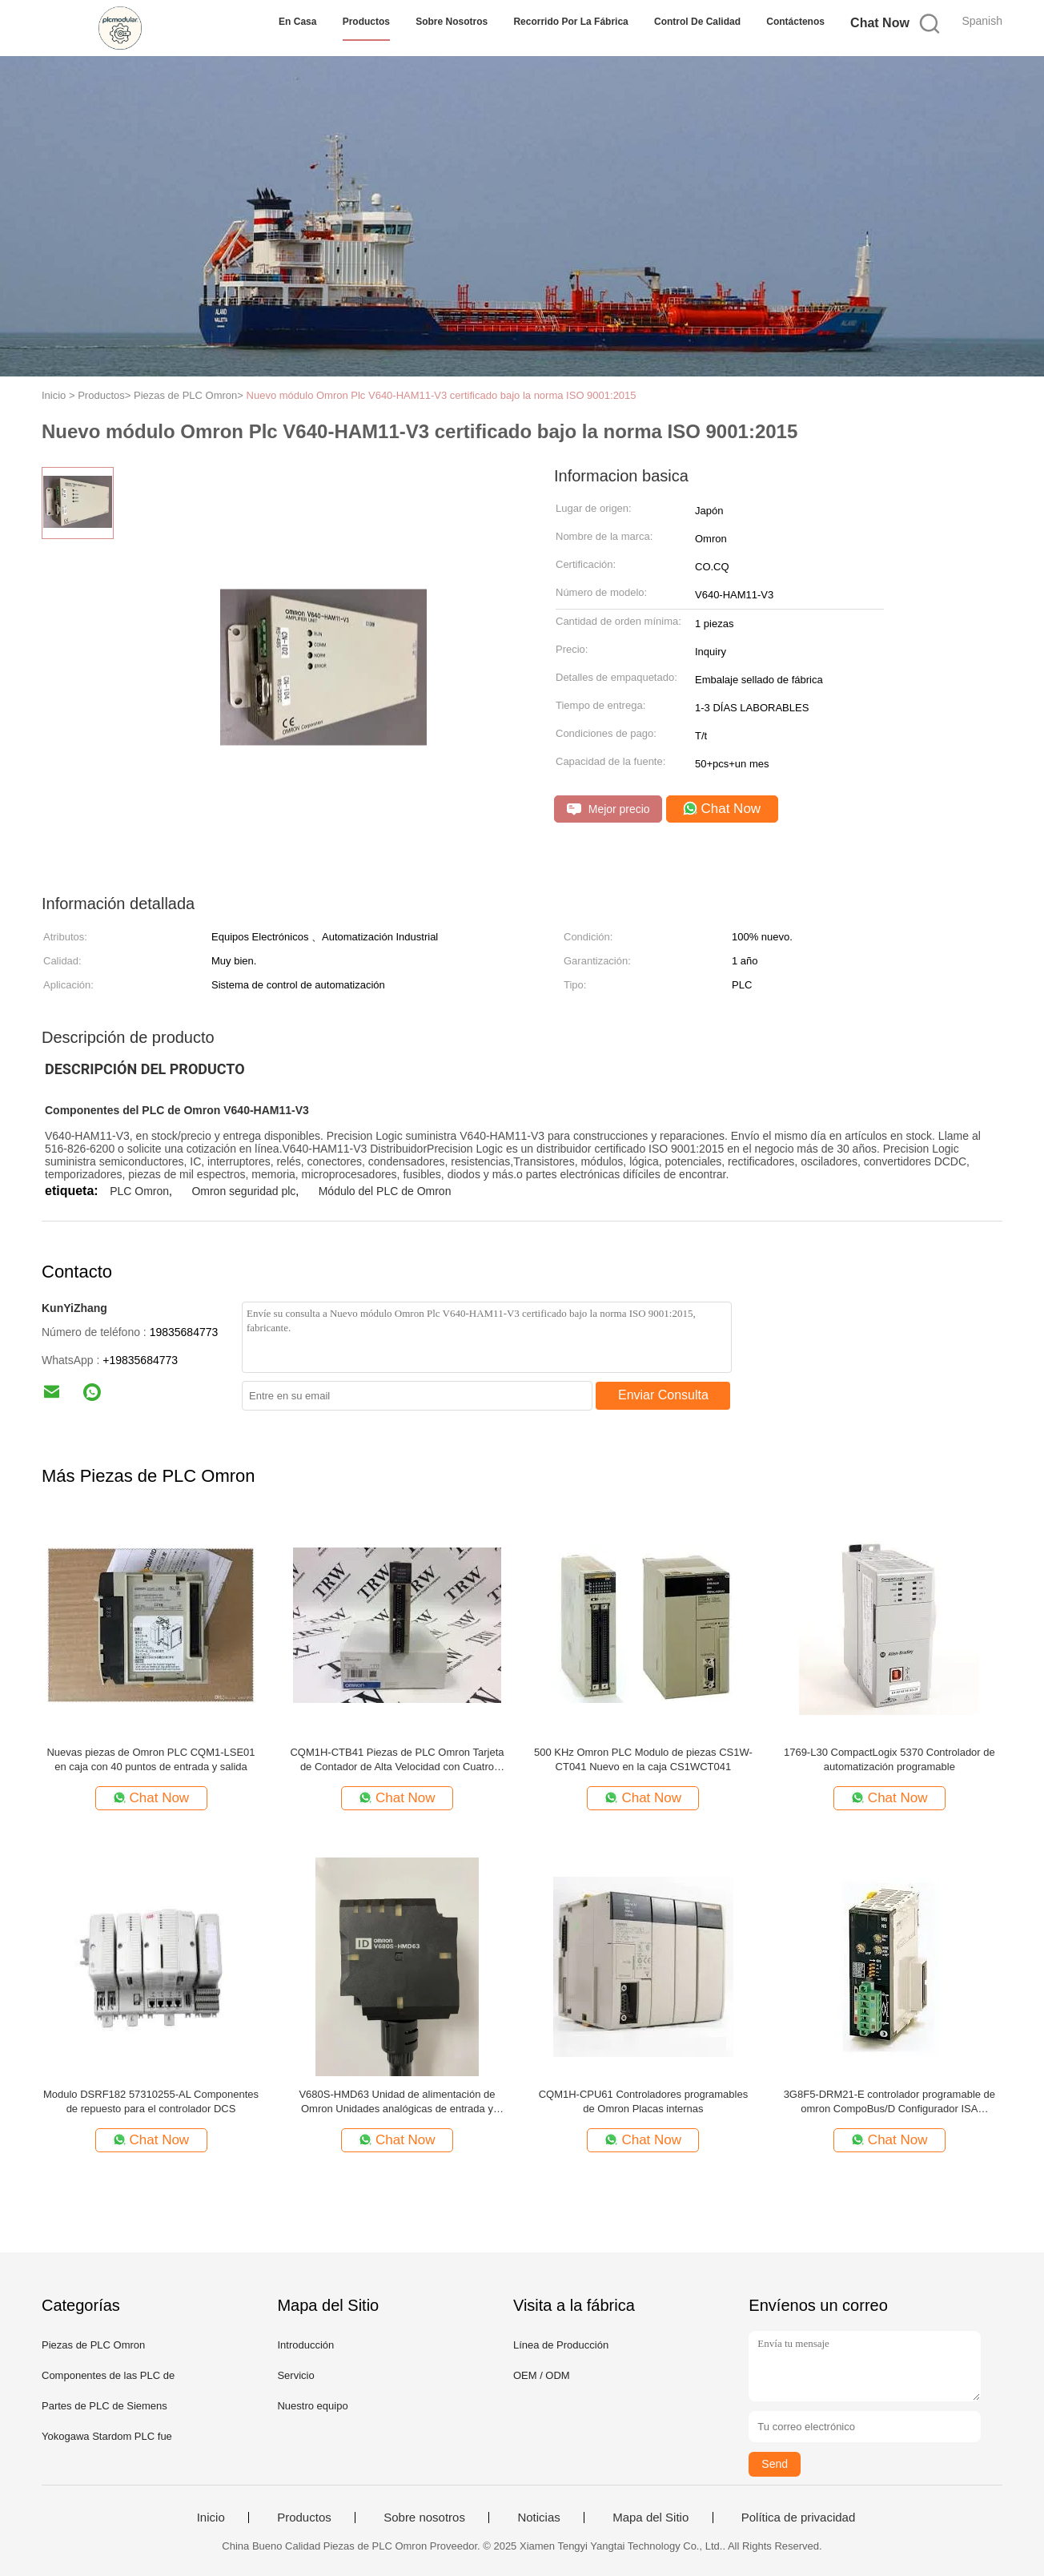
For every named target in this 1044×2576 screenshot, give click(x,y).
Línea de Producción (560, 2345)
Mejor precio (608, 809)
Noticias (538, 2517)
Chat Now (879, 23)
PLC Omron (139, 1191)
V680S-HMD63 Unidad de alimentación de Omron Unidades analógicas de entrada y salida (397, 2102)
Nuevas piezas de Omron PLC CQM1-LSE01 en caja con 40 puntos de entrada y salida (150, 1759)
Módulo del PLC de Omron (385, 1191)
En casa (297, 21)
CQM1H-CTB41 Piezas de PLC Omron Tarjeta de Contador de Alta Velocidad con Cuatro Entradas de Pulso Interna (397, 1760)
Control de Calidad (697, 21)
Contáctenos (795, 21)
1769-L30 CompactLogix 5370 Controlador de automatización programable (889, 1759)
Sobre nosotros (452, 21)
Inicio (211, 2517)
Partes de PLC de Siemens (104, 2406)
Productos (366, 21)
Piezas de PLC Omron (93, 2345)
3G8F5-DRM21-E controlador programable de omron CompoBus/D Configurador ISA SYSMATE (889, 2102)
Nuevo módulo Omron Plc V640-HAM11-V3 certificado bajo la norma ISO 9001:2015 (441, 395)
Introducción (305, 2345)
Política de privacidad (798, 2517)
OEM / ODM (541, 2375)
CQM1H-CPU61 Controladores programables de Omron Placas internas (644, 2101)
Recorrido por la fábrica (570, 21)
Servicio (295, 2375)
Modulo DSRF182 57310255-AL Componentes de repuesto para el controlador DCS (151, 2101)
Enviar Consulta (663, 1395)
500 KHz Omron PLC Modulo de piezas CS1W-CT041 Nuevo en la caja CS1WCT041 (643, 1759)
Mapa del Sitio (650, 2517)
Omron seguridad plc (243, 1191)
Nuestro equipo (312, 2406)
